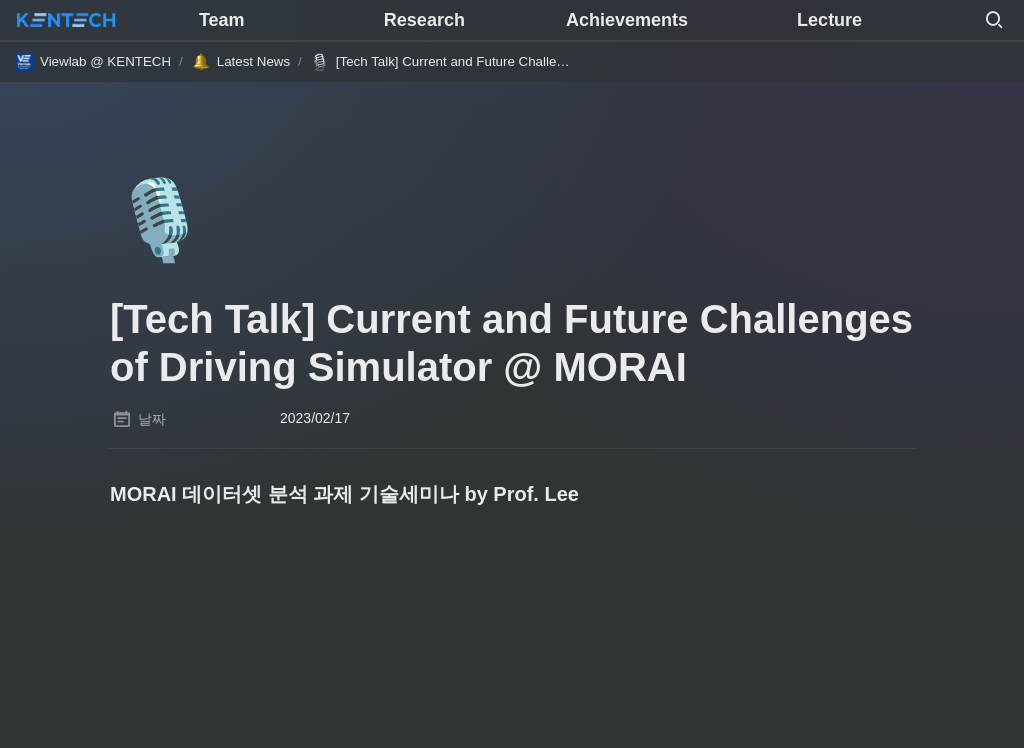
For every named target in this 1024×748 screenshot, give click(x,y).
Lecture (829, 20)
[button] (994, 20)
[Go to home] (66, 20)
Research (424, 20)
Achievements (627, 20)
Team (222, 20)
